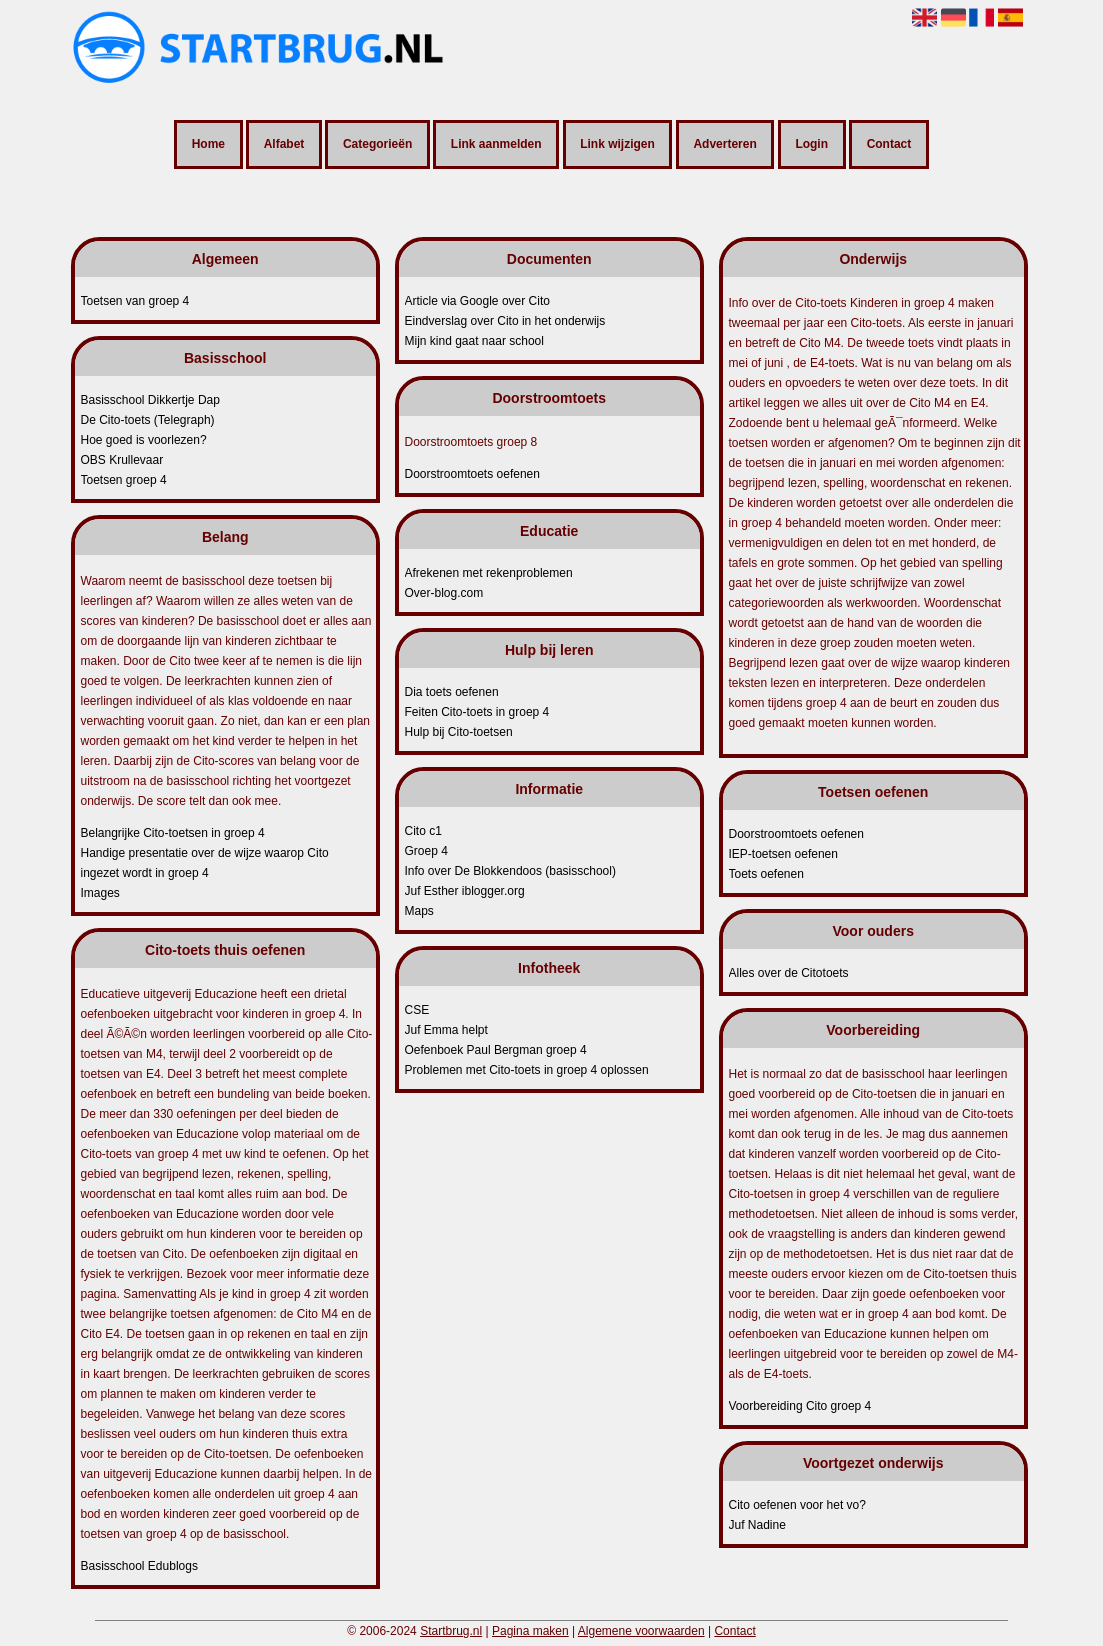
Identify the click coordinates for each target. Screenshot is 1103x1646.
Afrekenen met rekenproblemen (489, 573)
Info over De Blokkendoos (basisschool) (510, 871)
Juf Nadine (757, 1525)
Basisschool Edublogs (139, 1566)
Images (100, 893)
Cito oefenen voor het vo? (797, 1505)
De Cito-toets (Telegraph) (148, 420)
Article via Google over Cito (477, 301)
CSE (417, 1010)
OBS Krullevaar (122, 460)
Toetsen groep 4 (124, 480)
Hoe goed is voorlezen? (144, 440)
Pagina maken (530, 1631)
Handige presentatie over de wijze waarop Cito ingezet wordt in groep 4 (205, 863)
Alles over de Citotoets (789, 973)
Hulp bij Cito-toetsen (459, 732)
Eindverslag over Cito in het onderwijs (505, 321)
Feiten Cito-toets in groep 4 (477, 712)
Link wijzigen (617, 145)
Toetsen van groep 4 (135, 301)
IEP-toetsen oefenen (783, 854)
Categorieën (377, 145)
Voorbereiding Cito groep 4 (800, 1406)
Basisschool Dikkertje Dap (150, 400)
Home (208, 145)
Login (811, 145)
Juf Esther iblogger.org (465, 891)
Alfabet (284, 145)
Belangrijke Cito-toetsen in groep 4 (173, 833)
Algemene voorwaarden (641, 1631)
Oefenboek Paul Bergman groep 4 (496, 1050)
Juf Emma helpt (446, 1030)
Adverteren (724, 145)
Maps (419, 911)
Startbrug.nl (451, 1631)
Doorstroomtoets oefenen (472, 474)
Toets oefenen (766, 874)
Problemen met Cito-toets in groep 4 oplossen (527, 1070)
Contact (889, 145)
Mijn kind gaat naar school (474, 341)
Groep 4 (426, 851)
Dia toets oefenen (452, 692)
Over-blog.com (444, 593)
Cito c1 (423, 831)
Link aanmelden (496, 145)
